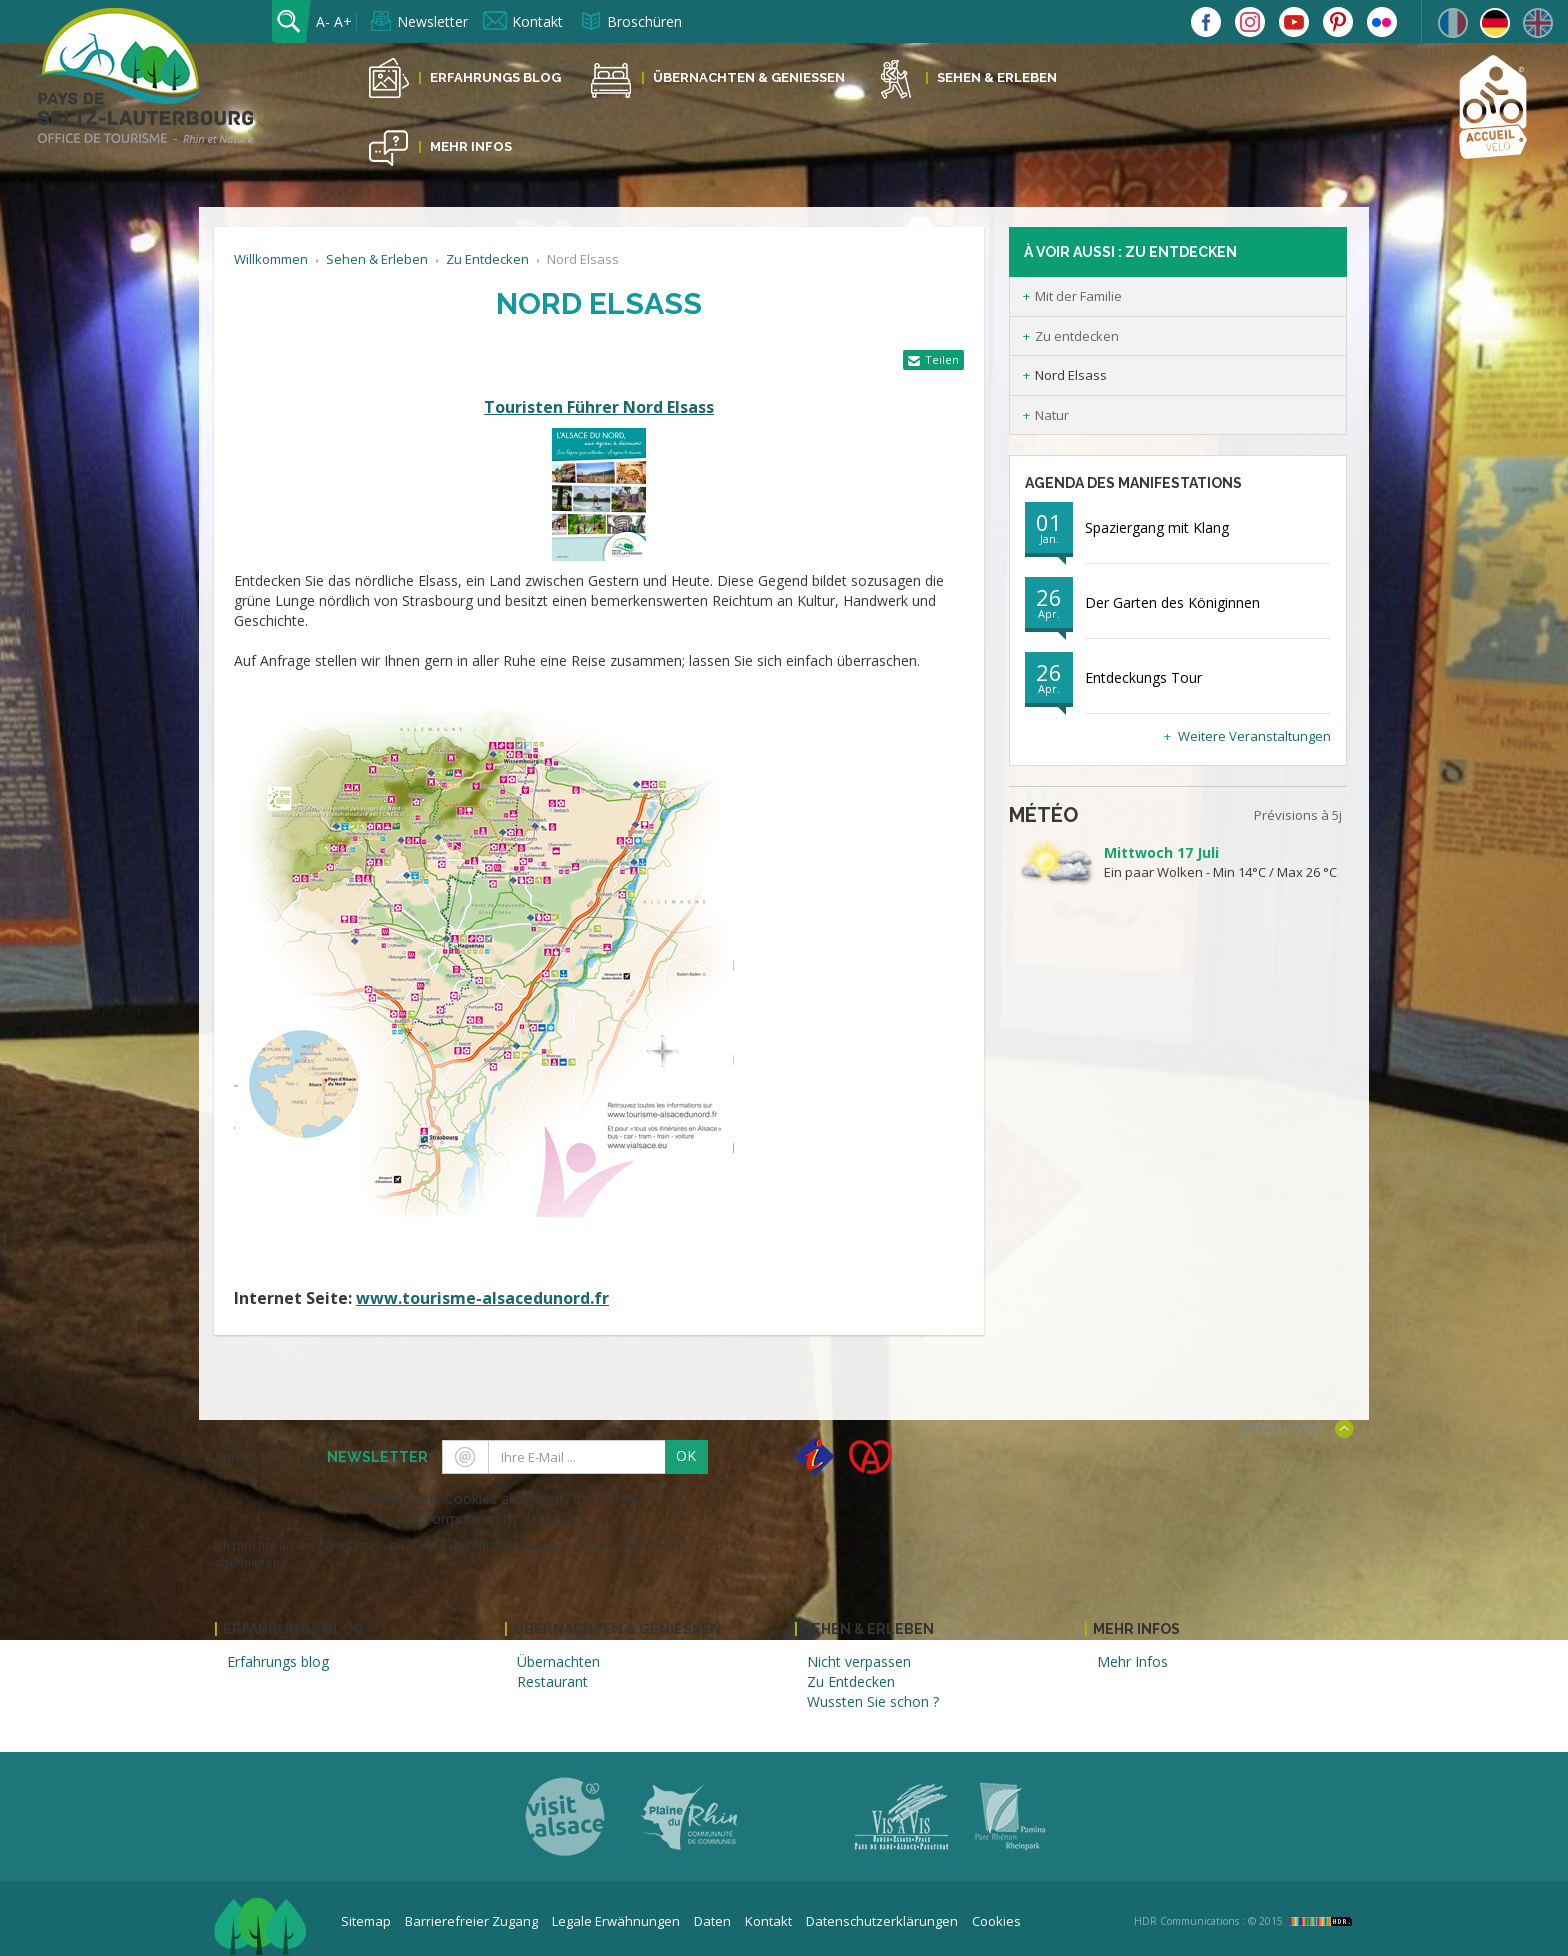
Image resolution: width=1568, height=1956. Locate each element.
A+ (343, 21)
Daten (712, 1921)
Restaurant (552, 1681)
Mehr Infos (471, 146)
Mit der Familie (1078, 296)
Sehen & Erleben (997, 77)
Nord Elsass (1071, 375)
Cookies (996, 1921)
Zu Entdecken (487, 259)
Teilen (942, 359)
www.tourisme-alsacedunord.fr (482, 1298)
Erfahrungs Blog (495, 77)
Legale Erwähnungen (616, 1921)
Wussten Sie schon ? (873, 1701)
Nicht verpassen (859, 1661)
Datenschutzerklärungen (882, 1921)
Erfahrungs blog (278, 1661)
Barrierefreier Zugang (471, 1921)
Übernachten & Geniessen (749, 77)
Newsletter (432, 21)
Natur (1052, 415)
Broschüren (644, 21)
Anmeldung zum (321, 1457)
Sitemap (366, 1921)
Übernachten (558, 1661)
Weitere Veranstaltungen (1254, 736)
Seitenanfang (1282, 1428)
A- (323, 21)
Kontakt (537, 21)
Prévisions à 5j (1298, 815)
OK (686, 1455)
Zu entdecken (1077, 336)
